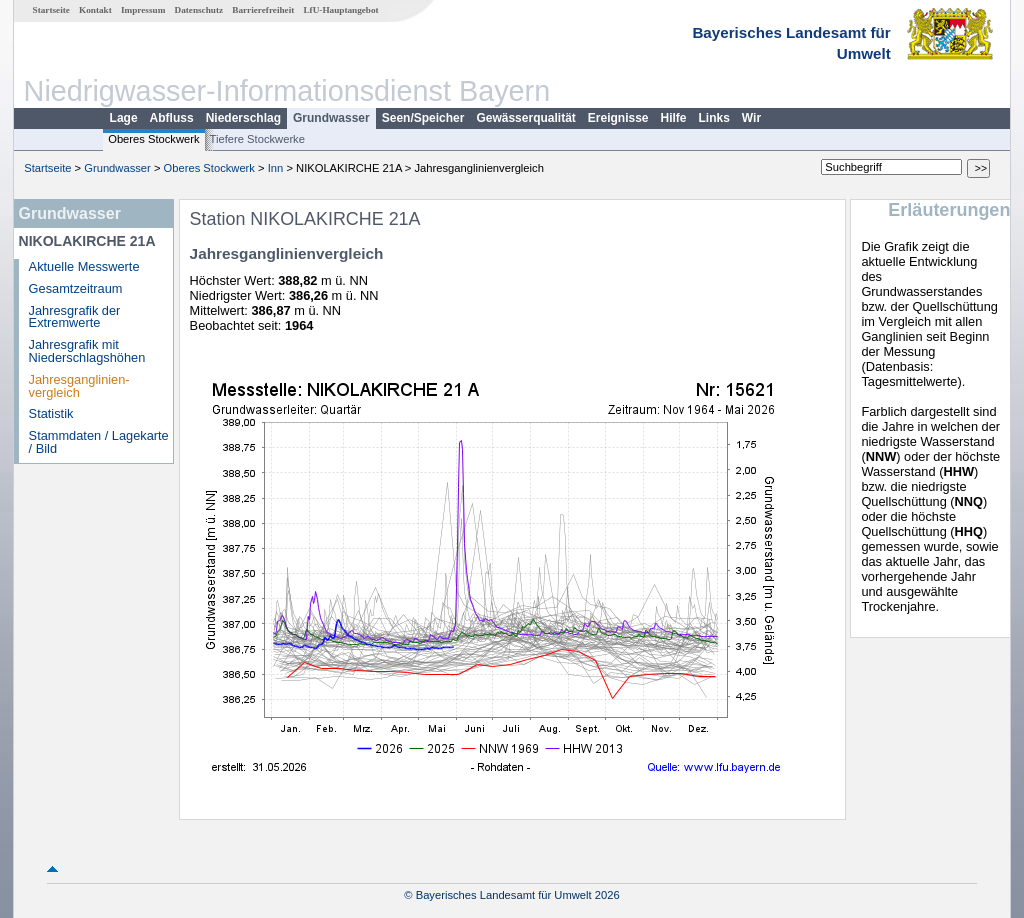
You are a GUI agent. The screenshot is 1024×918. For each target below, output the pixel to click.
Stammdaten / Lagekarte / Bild (99, 442)
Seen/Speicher (423, 118)
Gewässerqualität (525, 118)
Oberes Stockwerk (153, 139)
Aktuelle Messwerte (84, 266)
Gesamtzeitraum (76, 288)
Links (714, 118)
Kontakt (95, 10)
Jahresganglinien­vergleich (79, 386)
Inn (276, 168)
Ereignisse (618, 118)
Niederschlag (243, 118)
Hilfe (674, 118)
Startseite (51, 10)
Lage (124, 118)
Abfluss (172, 118)
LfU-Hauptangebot (340, 10)
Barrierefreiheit (263, 10)
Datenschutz (199, 10)
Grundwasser (331, 118)
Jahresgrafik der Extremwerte (75, 317)
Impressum (143, 10)
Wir (751, 118)
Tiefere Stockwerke (257, 139)
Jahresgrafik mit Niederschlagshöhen (87, 351)
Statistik (51, 413)
